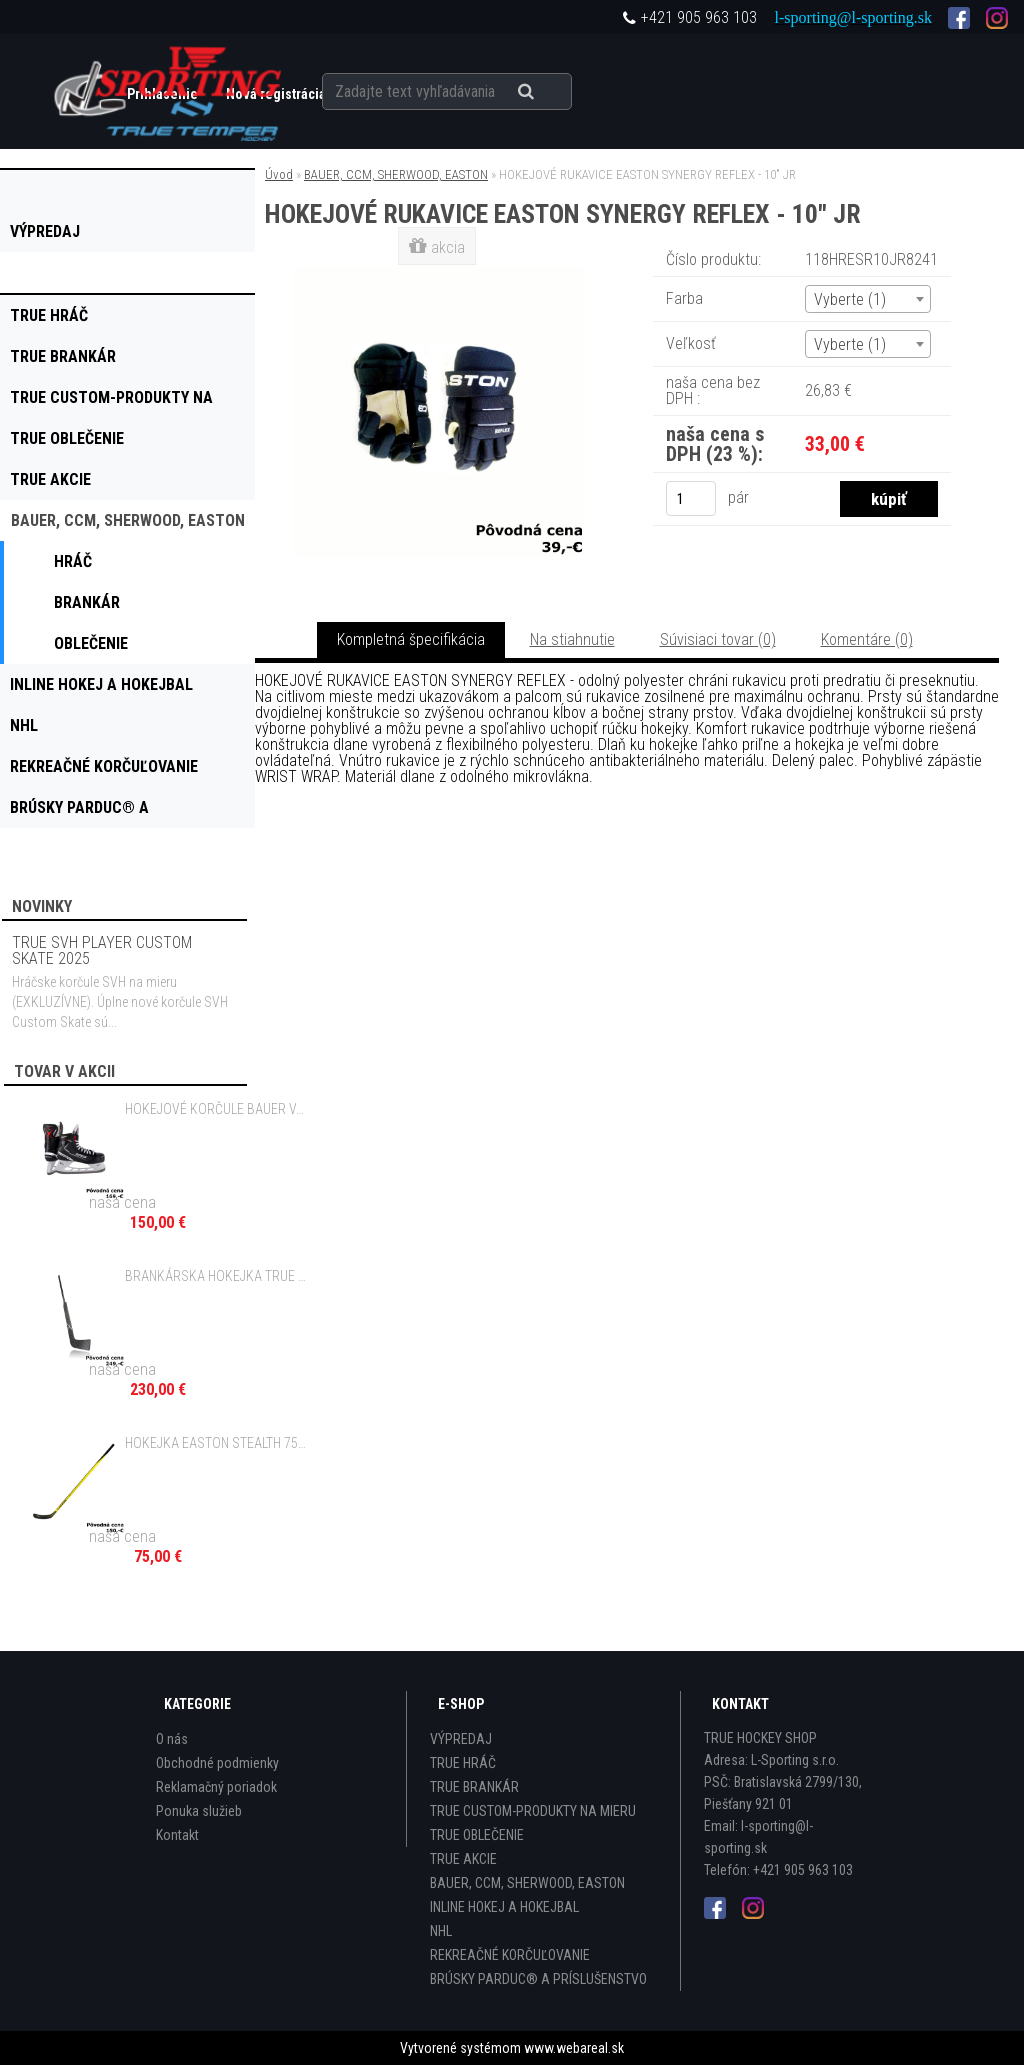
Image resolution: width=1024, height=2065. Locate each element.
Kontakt (177, 1835)
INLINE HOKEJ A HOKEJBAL (504, 1907)
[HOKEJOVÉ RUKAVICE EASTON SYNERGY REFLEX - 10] (439, 274)
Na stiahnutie (572, 639)
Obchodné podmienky (217, 1763)
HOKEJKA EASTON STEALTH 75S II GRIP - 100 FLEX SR (218, 1443)
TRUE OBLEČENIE (477, 1835)
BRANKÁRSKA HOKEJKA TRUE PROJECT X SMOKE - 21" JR (218, 1276)
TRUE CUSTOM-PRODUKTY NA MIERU (533, 1811)
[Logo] (169, 91)
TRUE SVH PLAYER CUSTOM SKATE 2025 (102, 950)
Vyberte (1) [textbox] (850, 299)
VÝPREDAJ (461, 1739)
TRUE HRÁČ (463, 1763)
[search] (550, 92)
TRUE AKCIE (463, 1859)
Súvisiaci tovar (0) (718, 639)
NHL (441, 1931)
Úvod (279, 174)
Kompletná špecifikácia (411, 639)
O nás (172, 1739)
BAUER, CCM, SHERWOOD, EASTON (396, 174)
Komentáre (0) (867, 639)
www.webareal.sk (574, 2048)
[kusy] (691, 498)
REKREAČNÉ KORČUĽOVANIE (510, 1955)
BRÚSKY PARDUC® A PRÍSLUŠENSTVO (538, 1979)
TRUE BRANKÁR (474, 1787)
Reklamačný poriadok (216, 1787)
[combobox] (868, 299)
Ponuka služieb (199, 1811)
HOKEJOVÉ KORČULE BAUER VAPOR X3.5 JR (218, 1109)
